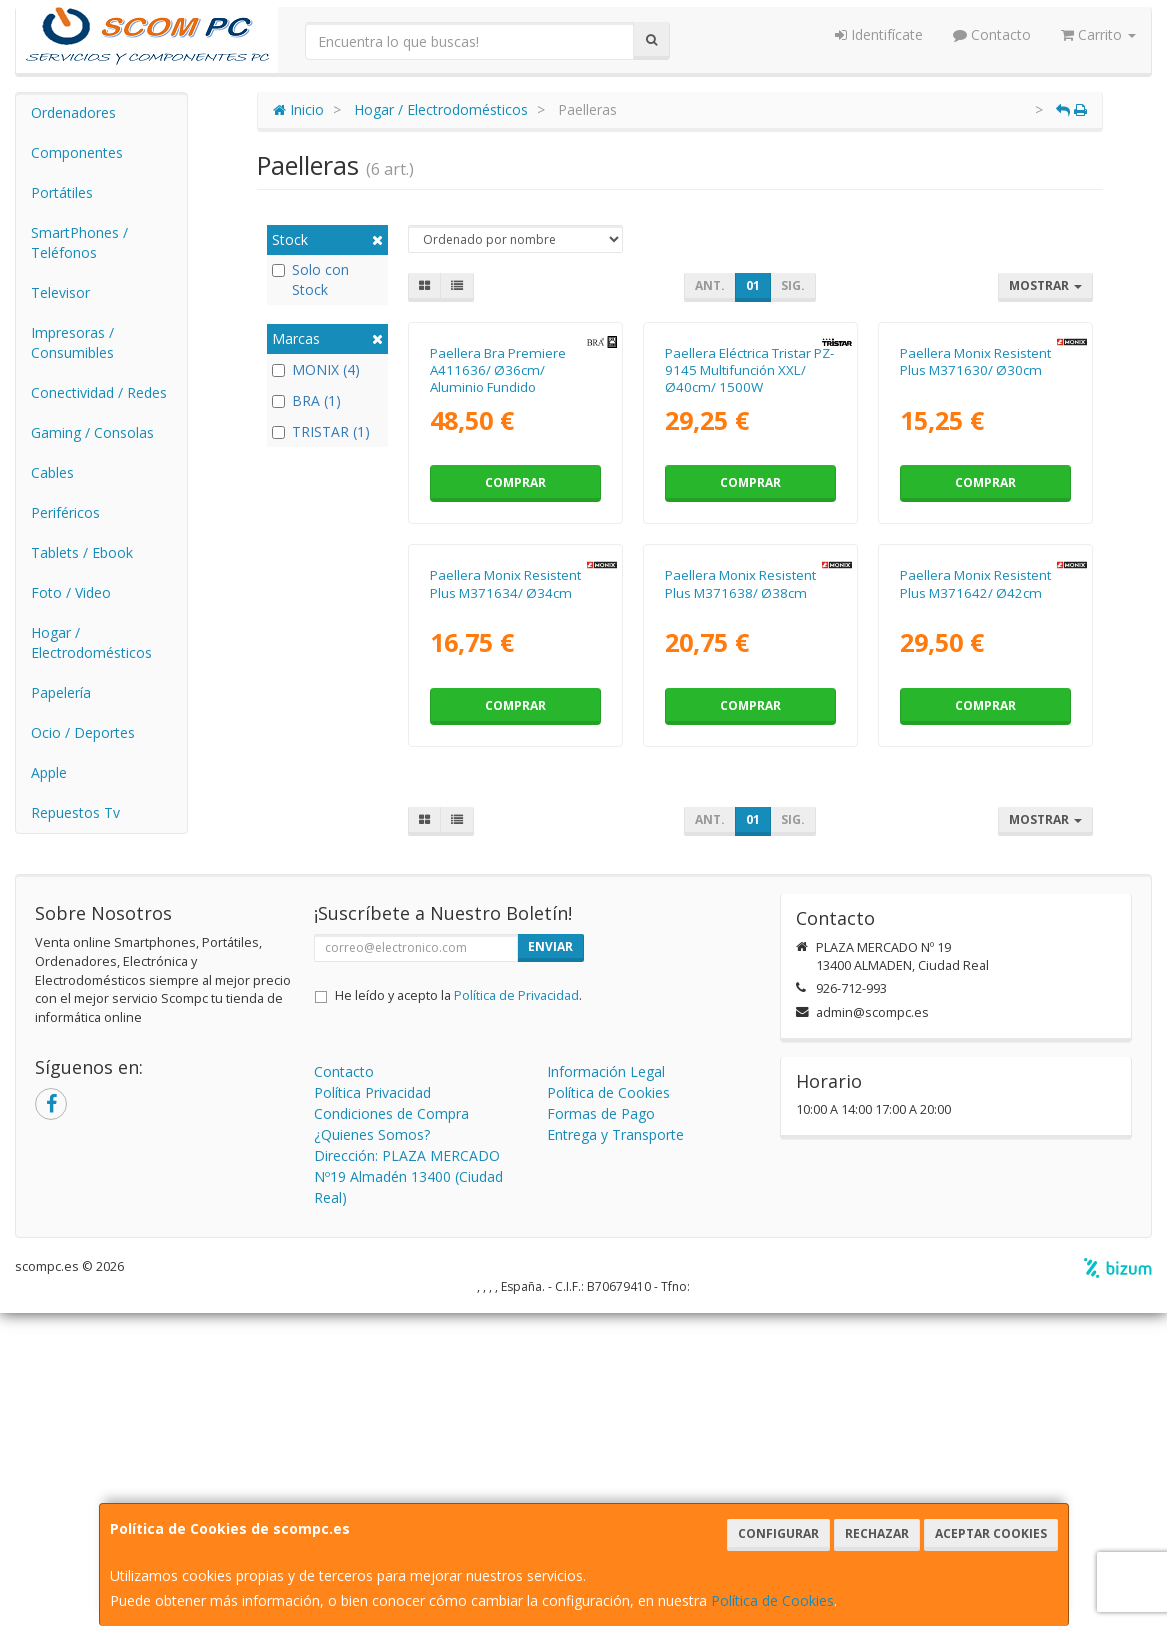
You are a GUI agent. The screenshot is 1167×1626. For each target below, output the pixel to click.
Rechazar (877, 1533)
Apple (49, 772)
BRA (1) (306, 400)
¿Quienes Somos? (372, 1447)
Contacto (992, 34)
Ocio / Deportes (83, 732)
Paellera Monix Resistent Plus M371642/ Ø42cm (975, 909)
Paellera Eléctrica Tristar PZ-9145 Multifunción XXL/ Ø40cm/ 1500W (749, 533)
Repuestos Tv (75, 812)
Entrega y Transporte (615, 1447)
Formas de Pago (601, 1426)
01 (753, 285)
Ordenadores (73, 112)
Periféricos (65, 512)
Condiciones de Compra (391, 1426)
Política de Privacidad (516, 1308)
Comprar (515, 645)
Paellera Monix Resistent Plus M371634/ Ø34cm (505, 909)
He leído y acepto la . (458, 1308)
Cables (52, 472)
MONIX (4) (316, 369)
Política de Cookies (772, 1600)
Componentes (77, 152)
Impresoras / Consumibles (72, 342)
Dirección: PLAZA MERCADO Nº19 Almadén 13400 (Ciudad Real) (408, 1489)
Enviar (550, 1259)
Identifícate (879, 34)
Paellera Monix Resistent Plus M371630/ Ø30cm (975, 524)
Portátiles (62, 192)
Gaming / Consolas (92, 432)
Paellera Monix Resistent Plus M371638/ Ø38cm (740, 909)
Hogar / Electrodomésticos (91, 642)
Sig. (793, 285)
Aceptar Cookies (991, 1533)
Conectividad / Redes (99, 392)
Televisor (60, 292)
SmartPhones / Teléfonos (79, 242)
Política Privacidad (372, 1405)
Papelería (61, 692)
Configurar (778, 1533)
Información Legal (606, 1384)
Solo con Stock (310, 279)
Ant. (710, 285)
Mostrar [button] (1045, 285)
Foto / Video (71, 592)
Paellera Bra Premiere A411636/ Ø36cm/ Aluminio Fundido (498, 533)
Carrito (1098, 34)
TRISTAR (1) (321, 431)
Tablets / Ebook (82, 552)
